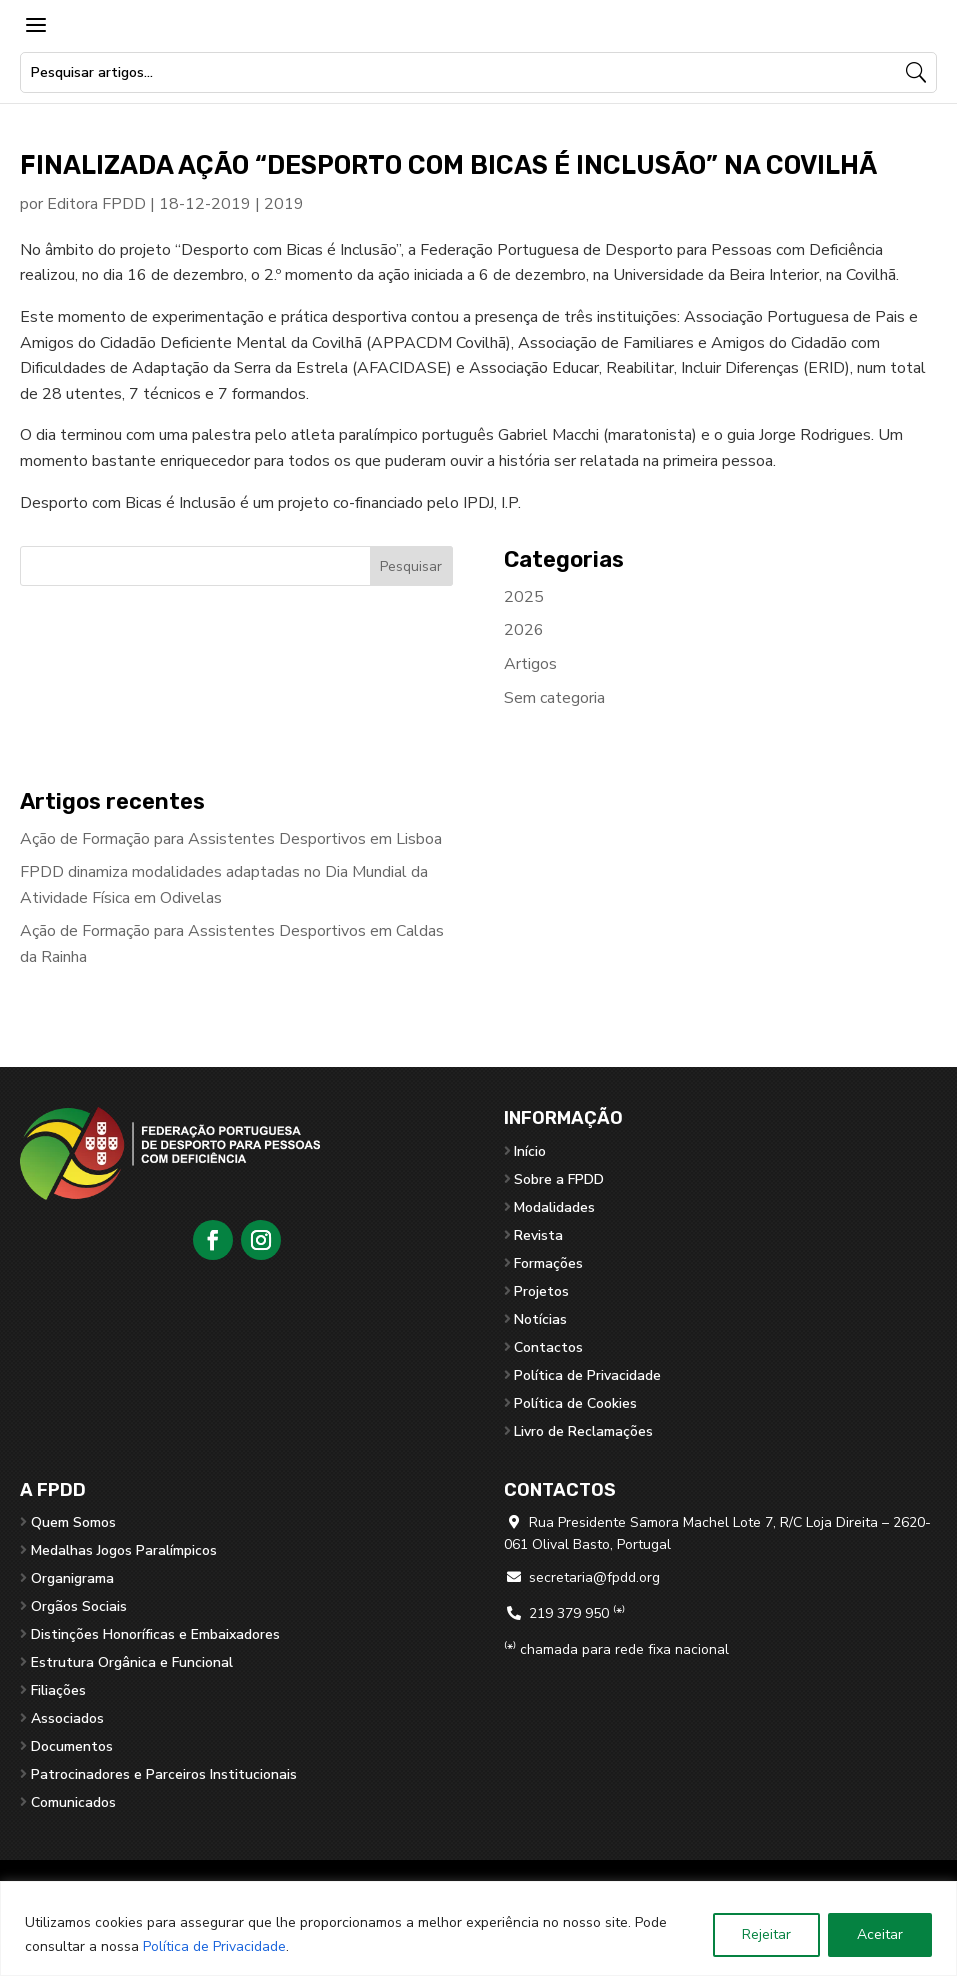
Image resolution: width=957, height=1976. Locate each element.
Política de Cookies (575, 1403)
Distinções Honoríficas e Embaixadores (155, 1634)
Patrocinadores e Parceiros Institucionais (164, 1774)
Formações (548, 1263)
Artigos (530, 664)
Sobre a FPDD (559, 1179)
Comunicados (73, 1802)
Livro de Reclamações (583, 1431)
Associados (67, 1718)
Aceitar (880, 1934)
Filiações (58, 1690)
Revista (538, 1235)
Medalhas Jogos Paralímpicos (124, 1550)
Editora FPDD (96, 204)
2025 (524, 597)
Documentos (72, 1746)
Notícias (540, 1319)
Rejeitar (766, 1934)
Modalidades (554, 1207)
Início (530, 1151)
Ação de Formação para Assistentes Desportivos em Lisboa (231, 839)
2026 (524, 630)
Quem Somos (73, 1522)
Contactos (548, 1347)
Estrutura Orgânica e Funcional (132, 1662)
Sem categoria (554, 698)
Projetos (541, 1291)
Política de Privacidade (214, 1946)
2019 (284, 204)
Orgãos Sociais (79, 1606)
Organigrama (72, 1578)
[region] (478, 1928)
